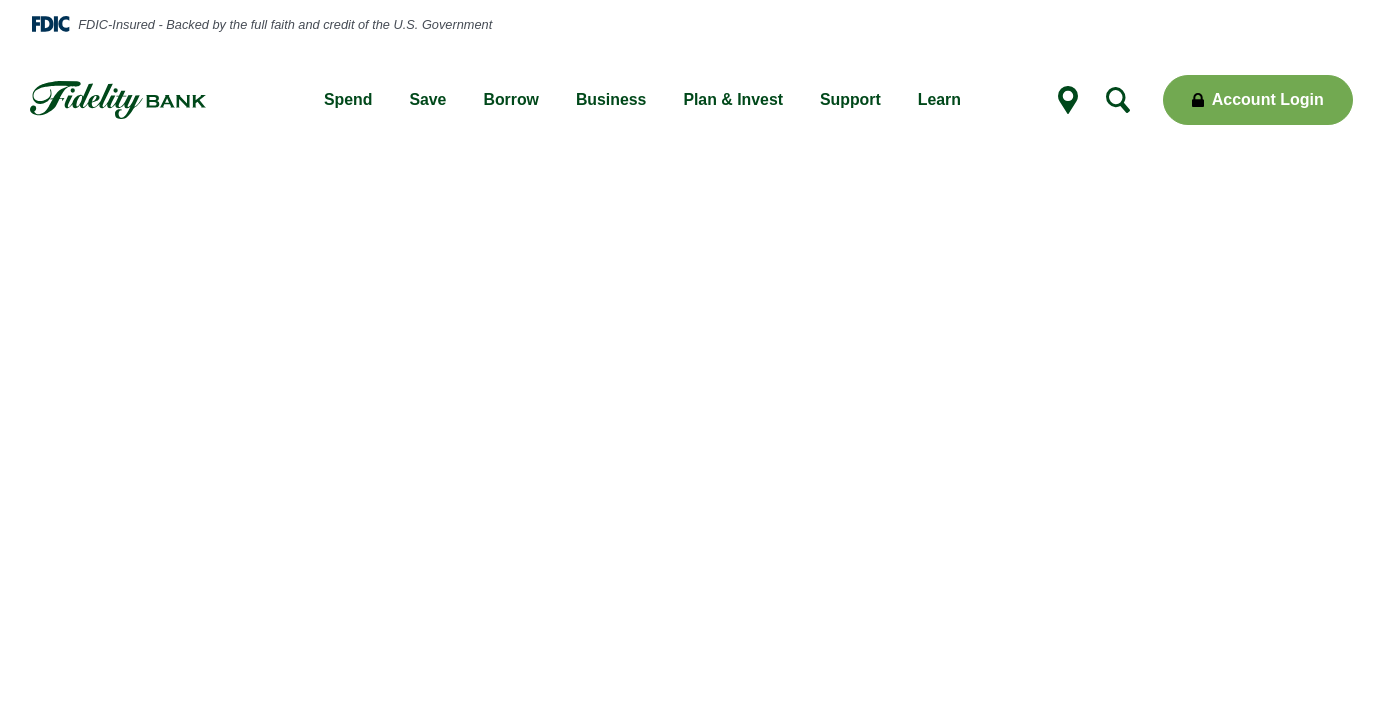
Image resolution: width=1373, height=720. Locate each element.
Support (850, 99)
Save (427, 99)
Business (611, 99)
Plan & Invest (733, 99)
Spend (348, 99)
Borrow (511, 99)
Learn (939, 99)
